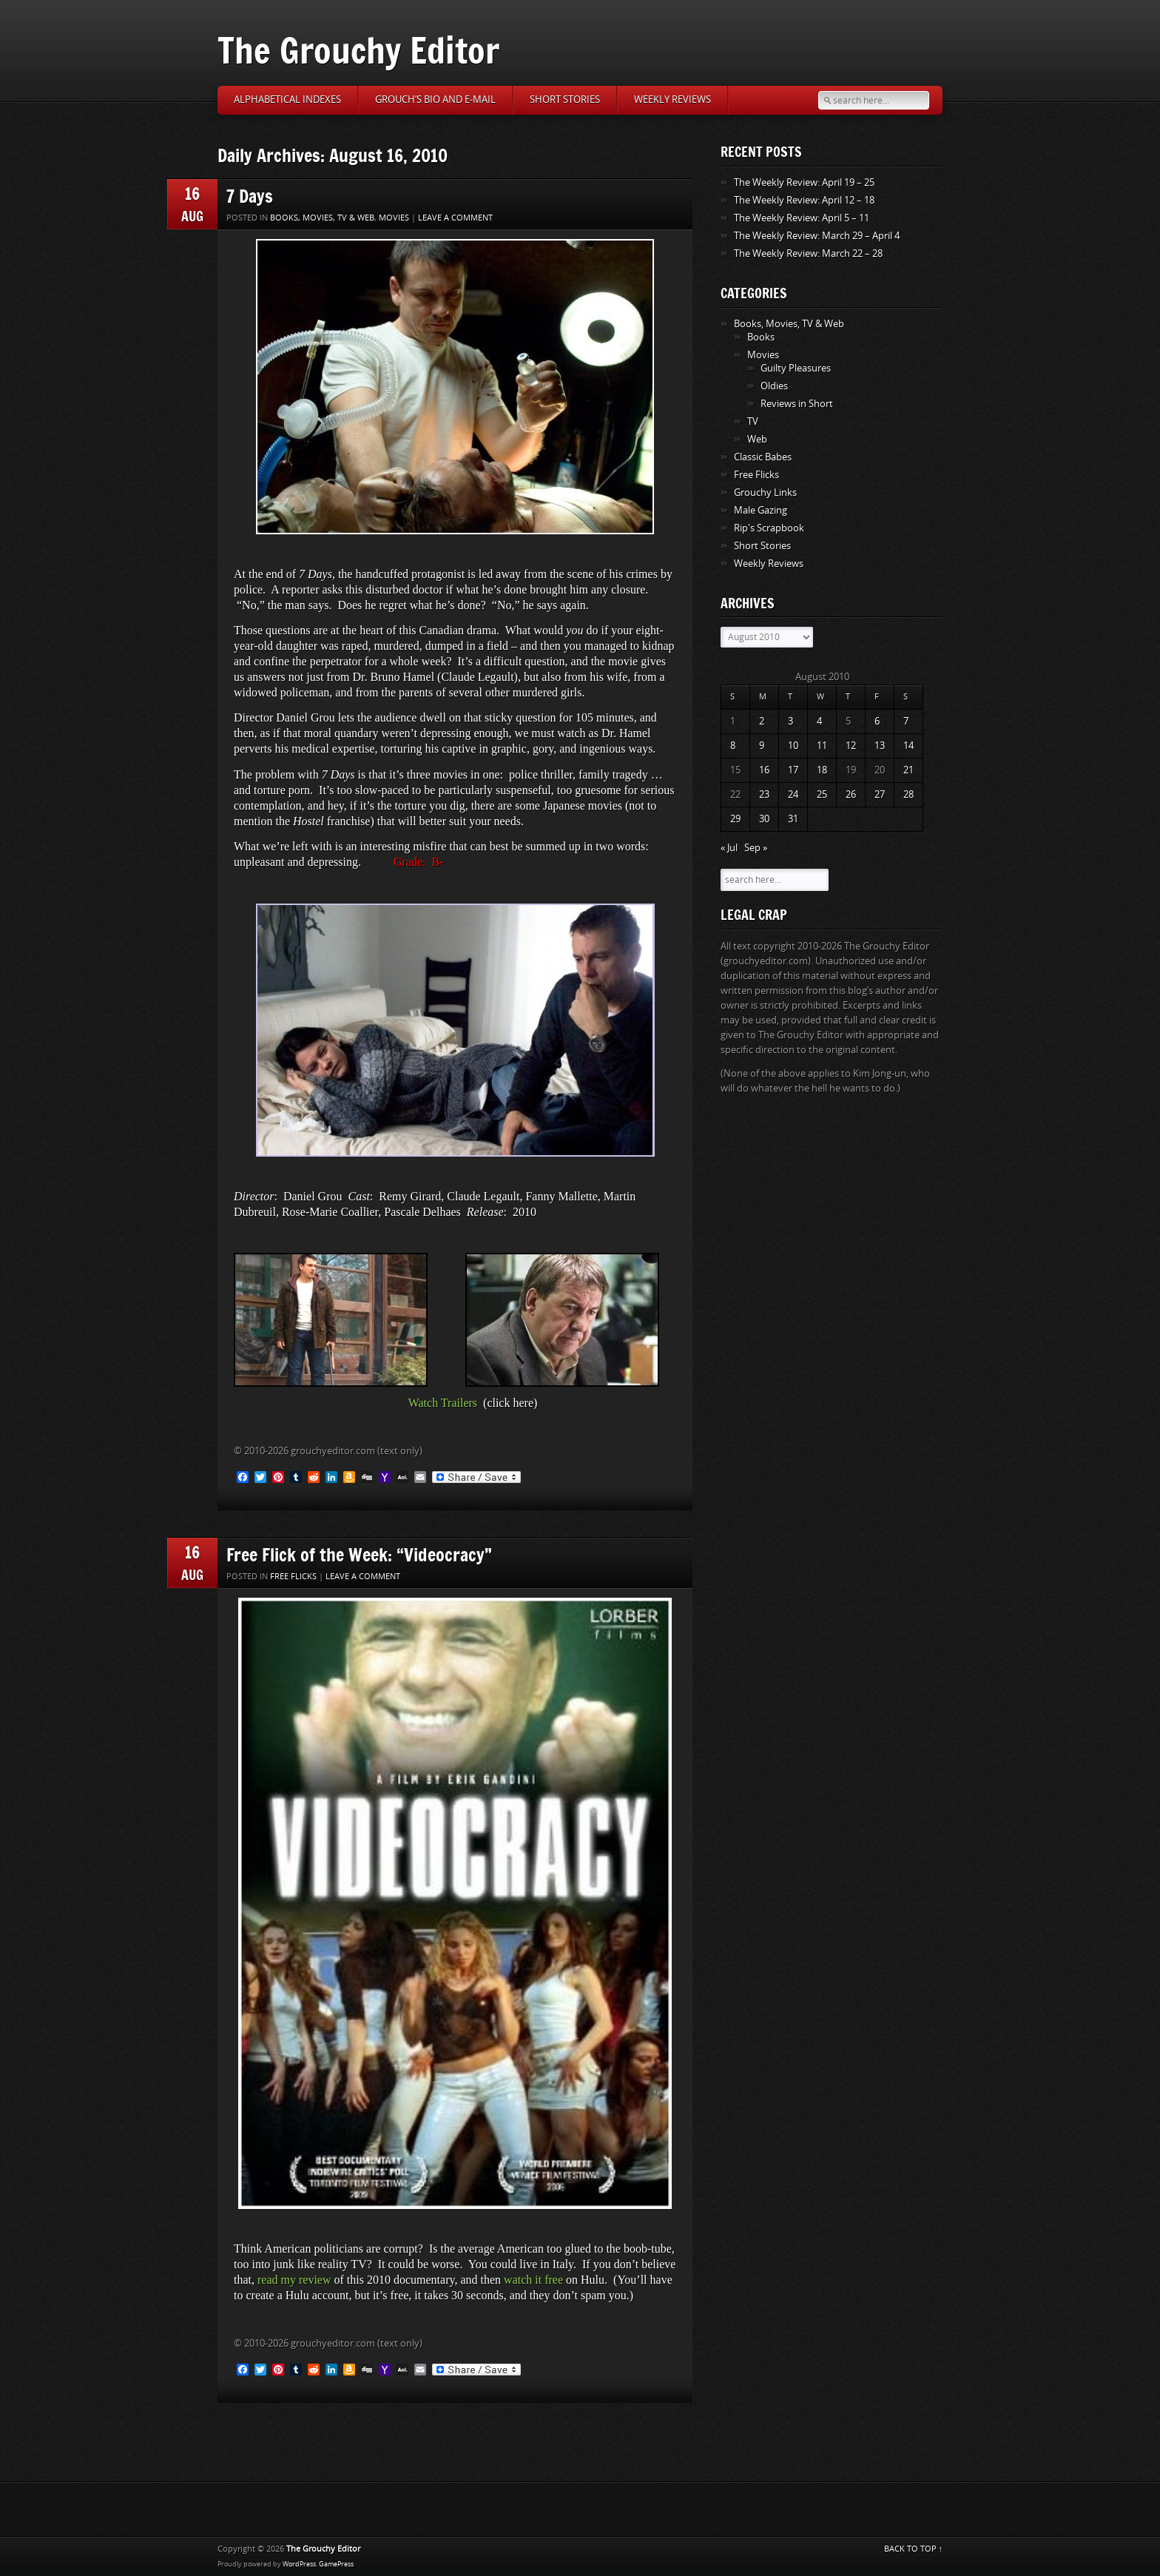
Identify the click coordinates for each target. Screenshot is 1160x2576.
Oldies (774, 385)
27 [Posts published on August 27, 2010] (879, 794)
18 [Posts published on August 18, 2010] (822, 770)
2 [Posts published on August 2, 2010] (761, 721)
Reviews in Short (797, 403)
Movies (394, 218)
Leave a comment (455, 218)
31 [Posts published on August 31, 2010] (793, 818)
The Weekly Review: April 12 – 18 (804, 200)
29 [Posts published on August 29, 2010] (735, 818)
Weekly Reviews (672, 99)
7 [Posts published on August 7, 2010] (905, 721)
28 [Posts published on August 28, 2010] (908, 794)
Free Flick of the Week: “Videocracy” (359, 1554)
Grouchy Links (765, 492)
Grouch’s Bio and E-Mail (435, 99)
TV (752, 421)
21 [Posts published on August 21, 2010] (908, 770)
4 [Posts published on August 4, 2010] (819, 721)
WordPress (299, 2564)
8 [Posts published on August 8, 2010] (732, 745)
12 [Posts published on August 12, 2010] (851, 745)
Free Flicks (293, 1576)
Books (761, 337)
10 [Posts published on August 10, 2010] (793, 745)
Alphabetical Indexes (287, 99)
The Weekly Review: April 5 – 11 (801, 217)
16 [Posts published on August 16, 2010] (764, 770)
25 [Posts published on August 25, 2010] (822, 794)
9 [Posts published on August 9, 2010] (761, 745)
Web (757, 439)
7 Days (249, 196)
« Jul (729, 847)
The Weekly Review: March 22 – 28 (808, 253)
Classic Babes (763, 457)
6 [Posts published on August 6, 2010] (877, 721)
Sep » (755, 847)
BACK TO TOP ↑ (913, 2549)
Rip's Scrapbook (769, 528)
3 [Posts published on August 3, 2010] (790, 721)
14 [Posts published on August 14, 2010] (908, 745)
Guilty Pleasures (796, 368)
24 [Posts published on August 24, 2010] (793, 794)
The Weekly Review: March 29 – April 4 (817, 235)
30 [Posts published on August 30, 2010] (764, 818)
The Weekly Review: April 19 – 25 (804, 182)
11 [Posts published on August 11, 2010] (822, 745)
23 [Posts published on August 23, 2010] (764, 794)
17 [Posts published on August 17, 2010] (793, 770)
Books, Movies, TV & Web (322, 218)
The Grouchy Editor (358, 50)
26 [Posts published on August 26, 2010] (851, 794)
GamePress (336, 2564)
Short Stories (565, 99)
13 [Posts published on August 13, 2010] (879, 745)
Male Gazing (760, 510)
